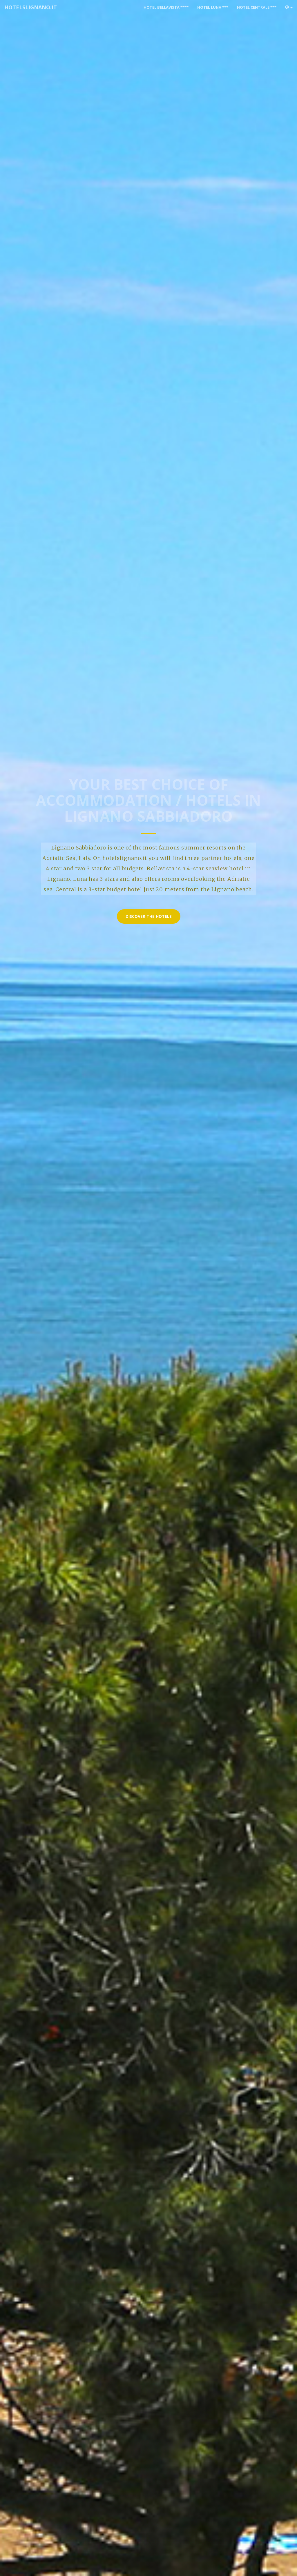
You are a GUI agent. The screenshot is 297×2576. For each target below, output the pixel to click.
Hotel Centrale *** (256, 7)
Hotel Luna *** (212, 7)
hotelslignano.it (30, 7)
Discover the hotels (149, 916)
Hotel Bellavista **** (166, 7)
